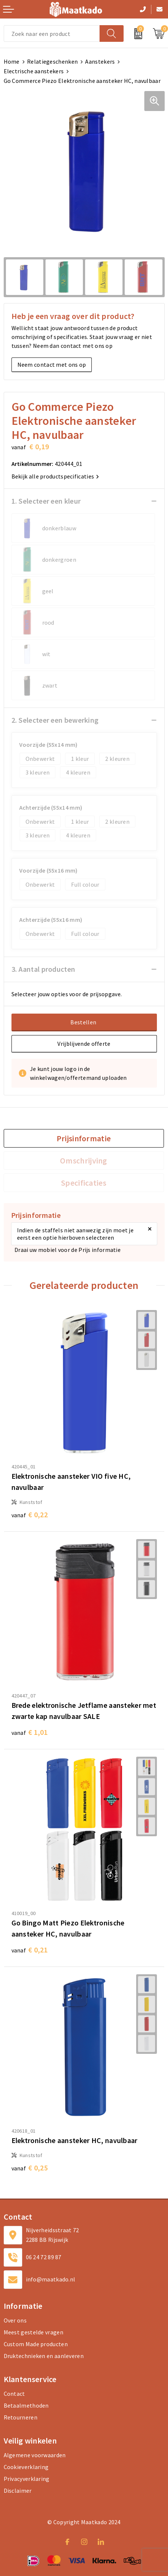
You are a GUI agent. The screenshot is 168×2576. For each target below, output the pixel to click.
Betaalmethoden (26, 2405)
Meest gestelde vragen (33, 2332)
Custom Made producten (36, 2344)
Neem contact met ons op (51, 364)
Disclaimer (18, 2490)
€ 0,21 (29, 1949)
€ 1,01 (29, 1732)
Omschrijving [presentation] (83, 1160)
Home (12, 61)
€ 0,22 (29, 1514)
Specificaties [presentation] (83, 1183)
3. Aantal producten (43, 969)
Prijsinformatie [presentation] (84, 1138)
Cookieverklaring (26, 2467)
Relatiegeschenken (52, 61)
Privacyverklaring (27, 2478)
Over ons (15, 2320)
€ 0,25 (29, 2167)
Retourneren (20, 2417)
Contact (14, 2393)
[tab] (84, 1138)
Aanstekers (100, 61)
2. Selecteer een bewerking (55, 720)
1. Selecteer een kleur (46, 501)
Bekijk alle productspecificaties (55, 476)
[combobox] (52, 33)
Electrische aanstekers (34, 71)
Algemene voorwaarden (35, 2455)
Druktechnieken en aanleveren (44, 2356)
